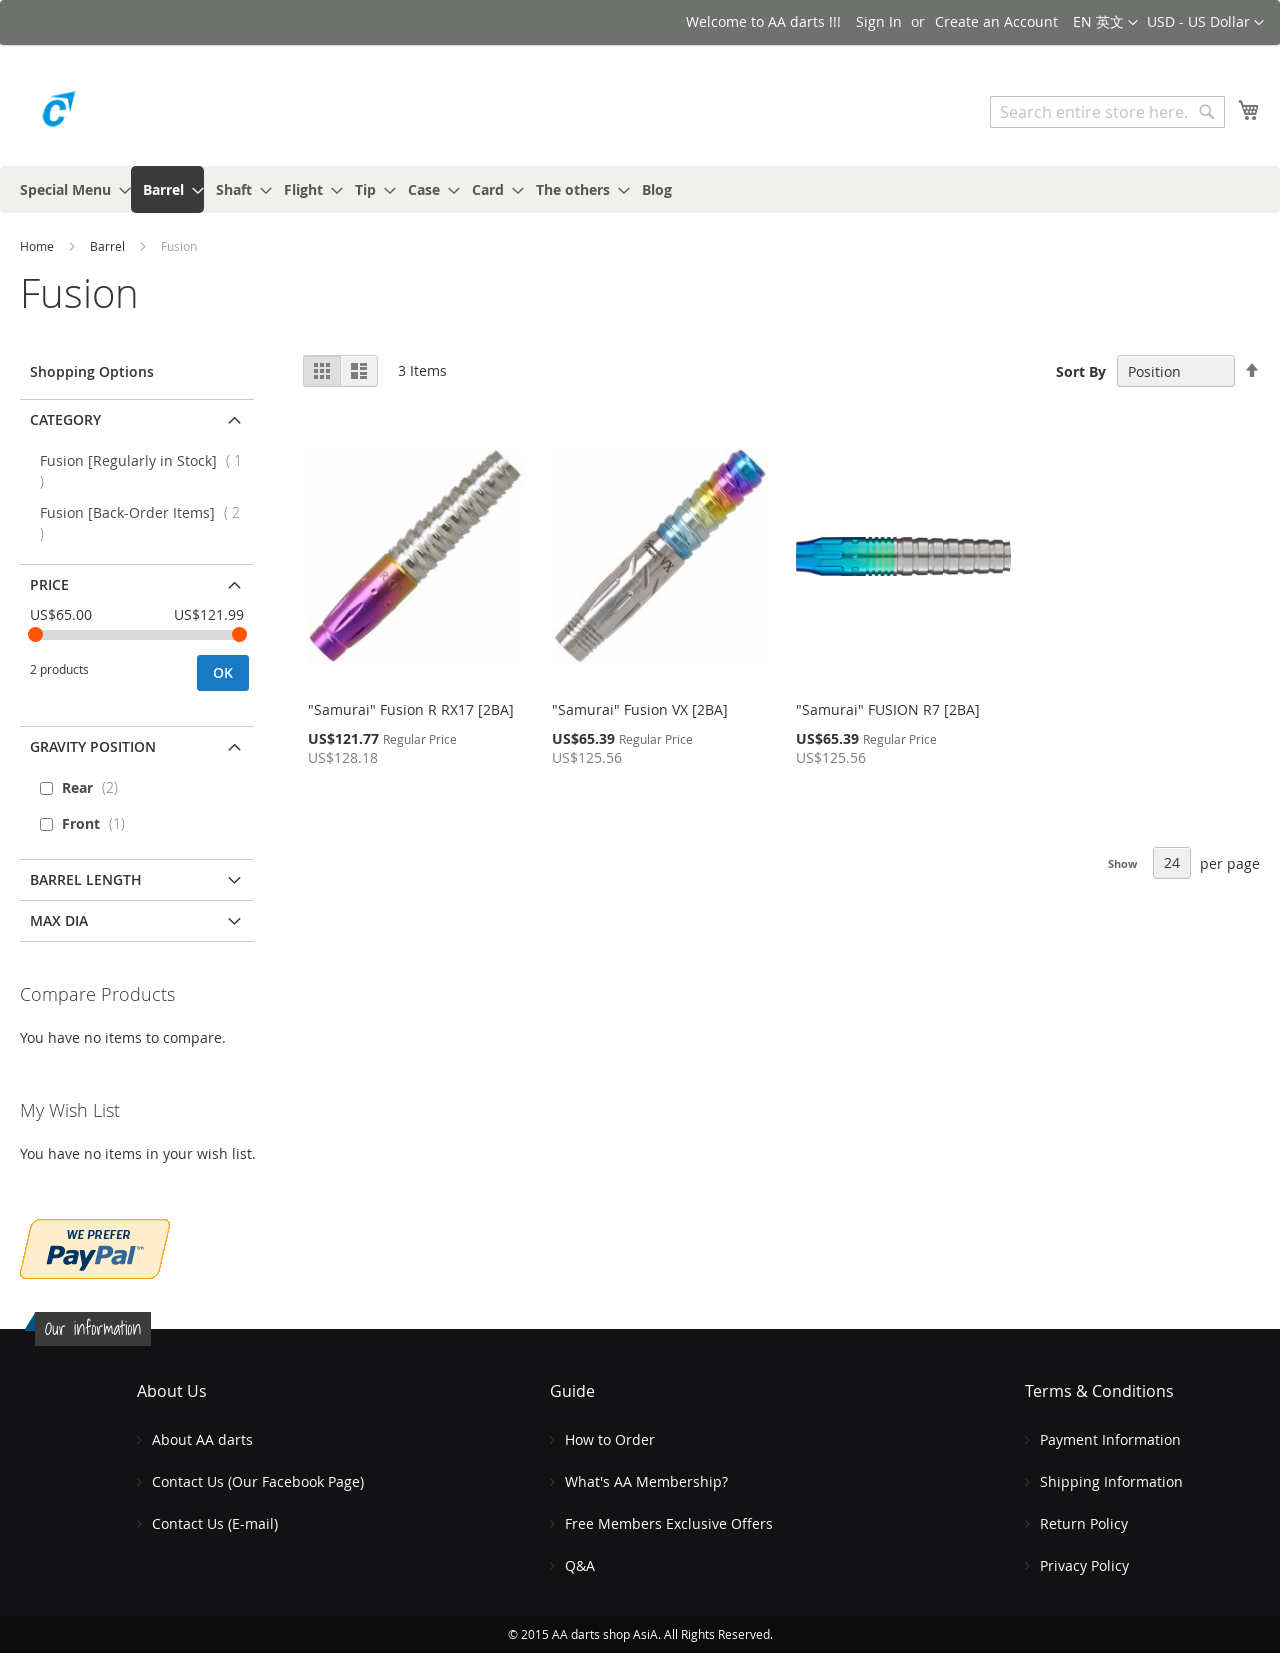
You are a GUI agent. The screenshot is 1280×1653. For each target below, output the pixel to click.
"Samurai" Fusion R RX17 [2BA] (411, 709)
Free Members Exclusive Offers (669, 1523)
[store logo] (105, 114)
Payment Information (1110, 1439)
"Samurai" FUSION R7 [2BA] (888, 709)
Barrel (109, 246)
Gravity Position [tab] (93, 746)
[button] (1205, 23)
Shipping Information (1111, 1481)
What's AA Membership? (646, 1481)
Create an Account (996, 21)
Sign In (879, 21)
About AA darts (202, 1439)
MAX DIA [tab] (59, 920)
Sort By (1081, 371)
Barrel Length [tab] (86, 879)
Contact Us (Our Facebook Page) (258, 1481)
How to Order (610, 1439)
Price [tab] (49, 584)
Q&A (580, 1565)
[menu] (640, 189)
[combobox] (1107, 112)
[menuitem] (69, 189)
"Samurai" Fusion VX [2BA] (640, 709)
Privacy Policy (1084, 1565)
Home (38, 246)
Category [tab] (65, 419)
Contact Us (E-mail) (215, 1523)
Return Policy (1084, 1523)
